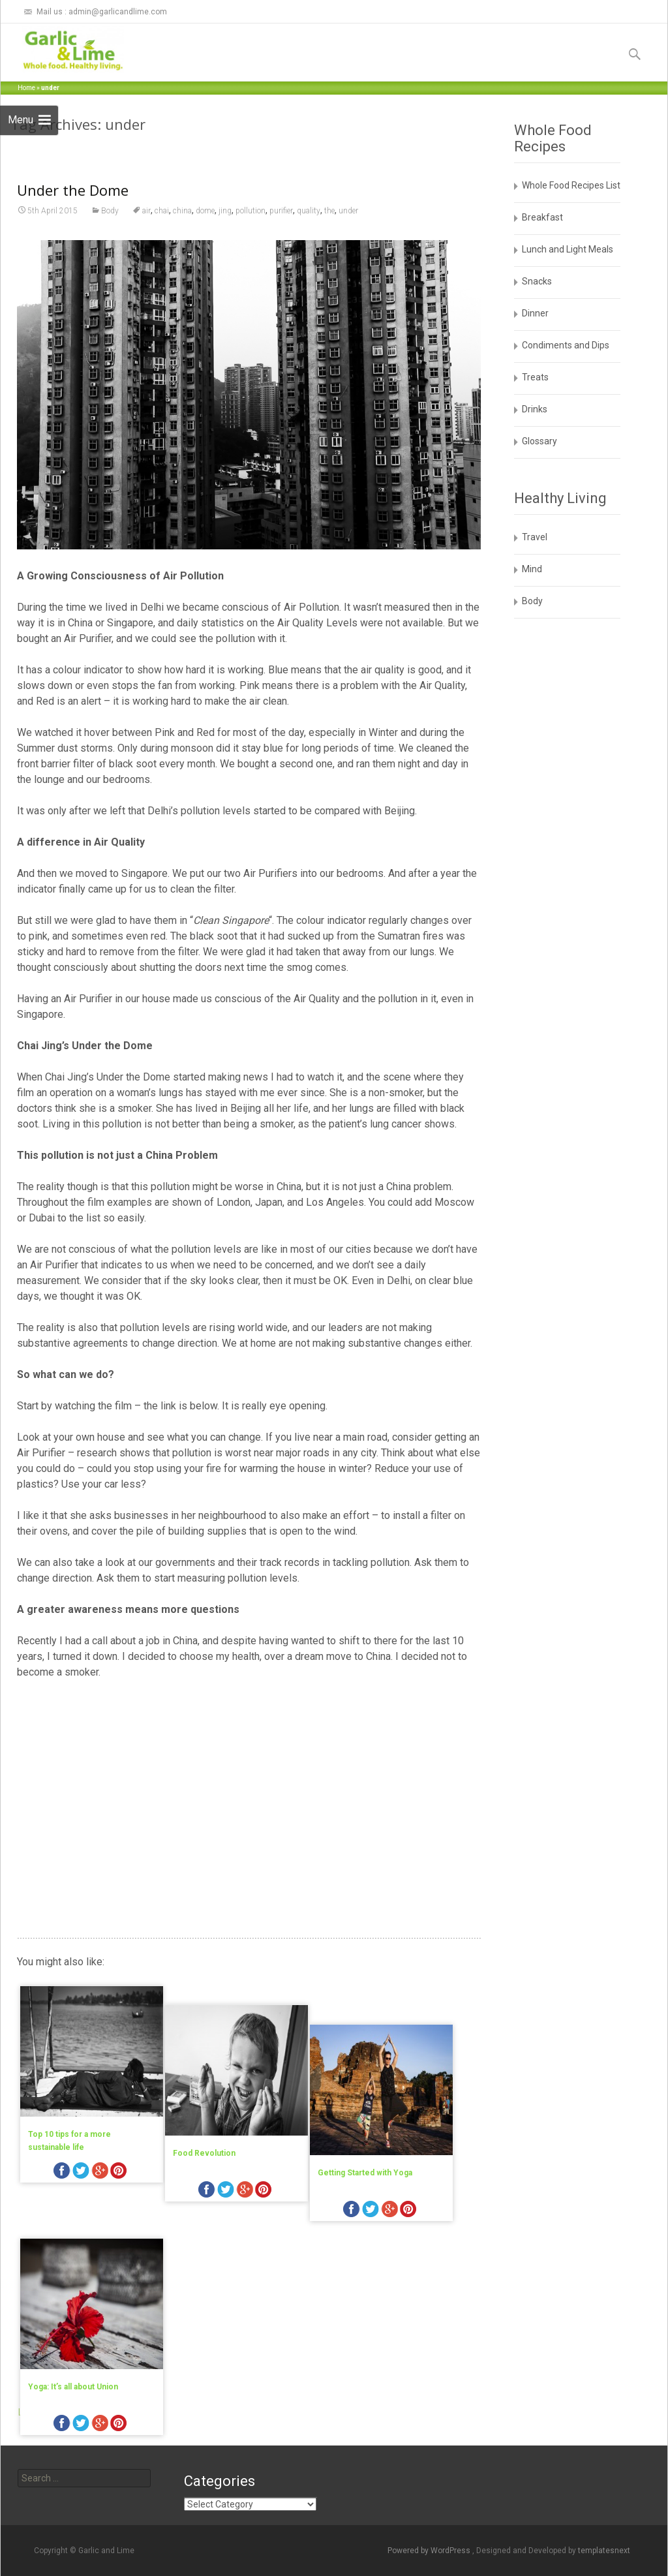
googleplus (99, 2172)
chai (162, 210)
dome (205, 210)
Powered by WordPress (429, 2550)
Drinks (534, 409)
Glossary (539, 441)
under (348, 210)
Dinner (535, 313)
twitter (80, 2172)
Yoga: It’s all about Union (73, 2344)
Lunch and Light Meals (567, 249)
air (146, 210)
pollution (250, 210)
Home (26, 87)
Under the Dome (73, 190)
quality (308, 210)
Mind (532, 569)
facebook (61, 2172)
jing (225, 210)
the (329, 210)
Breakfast (542, 217)
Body (110, 210)
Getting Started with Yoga (387, 2134)
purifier (281, 210)
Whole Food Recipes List (571, 185)
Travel (534, 537)
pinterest (118, 2172)
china (182, 210)
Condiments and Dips (565, 345)
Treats (535, 377)
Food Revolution (215, 2134)
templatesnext (604, 2550)
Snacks (537, 281)
